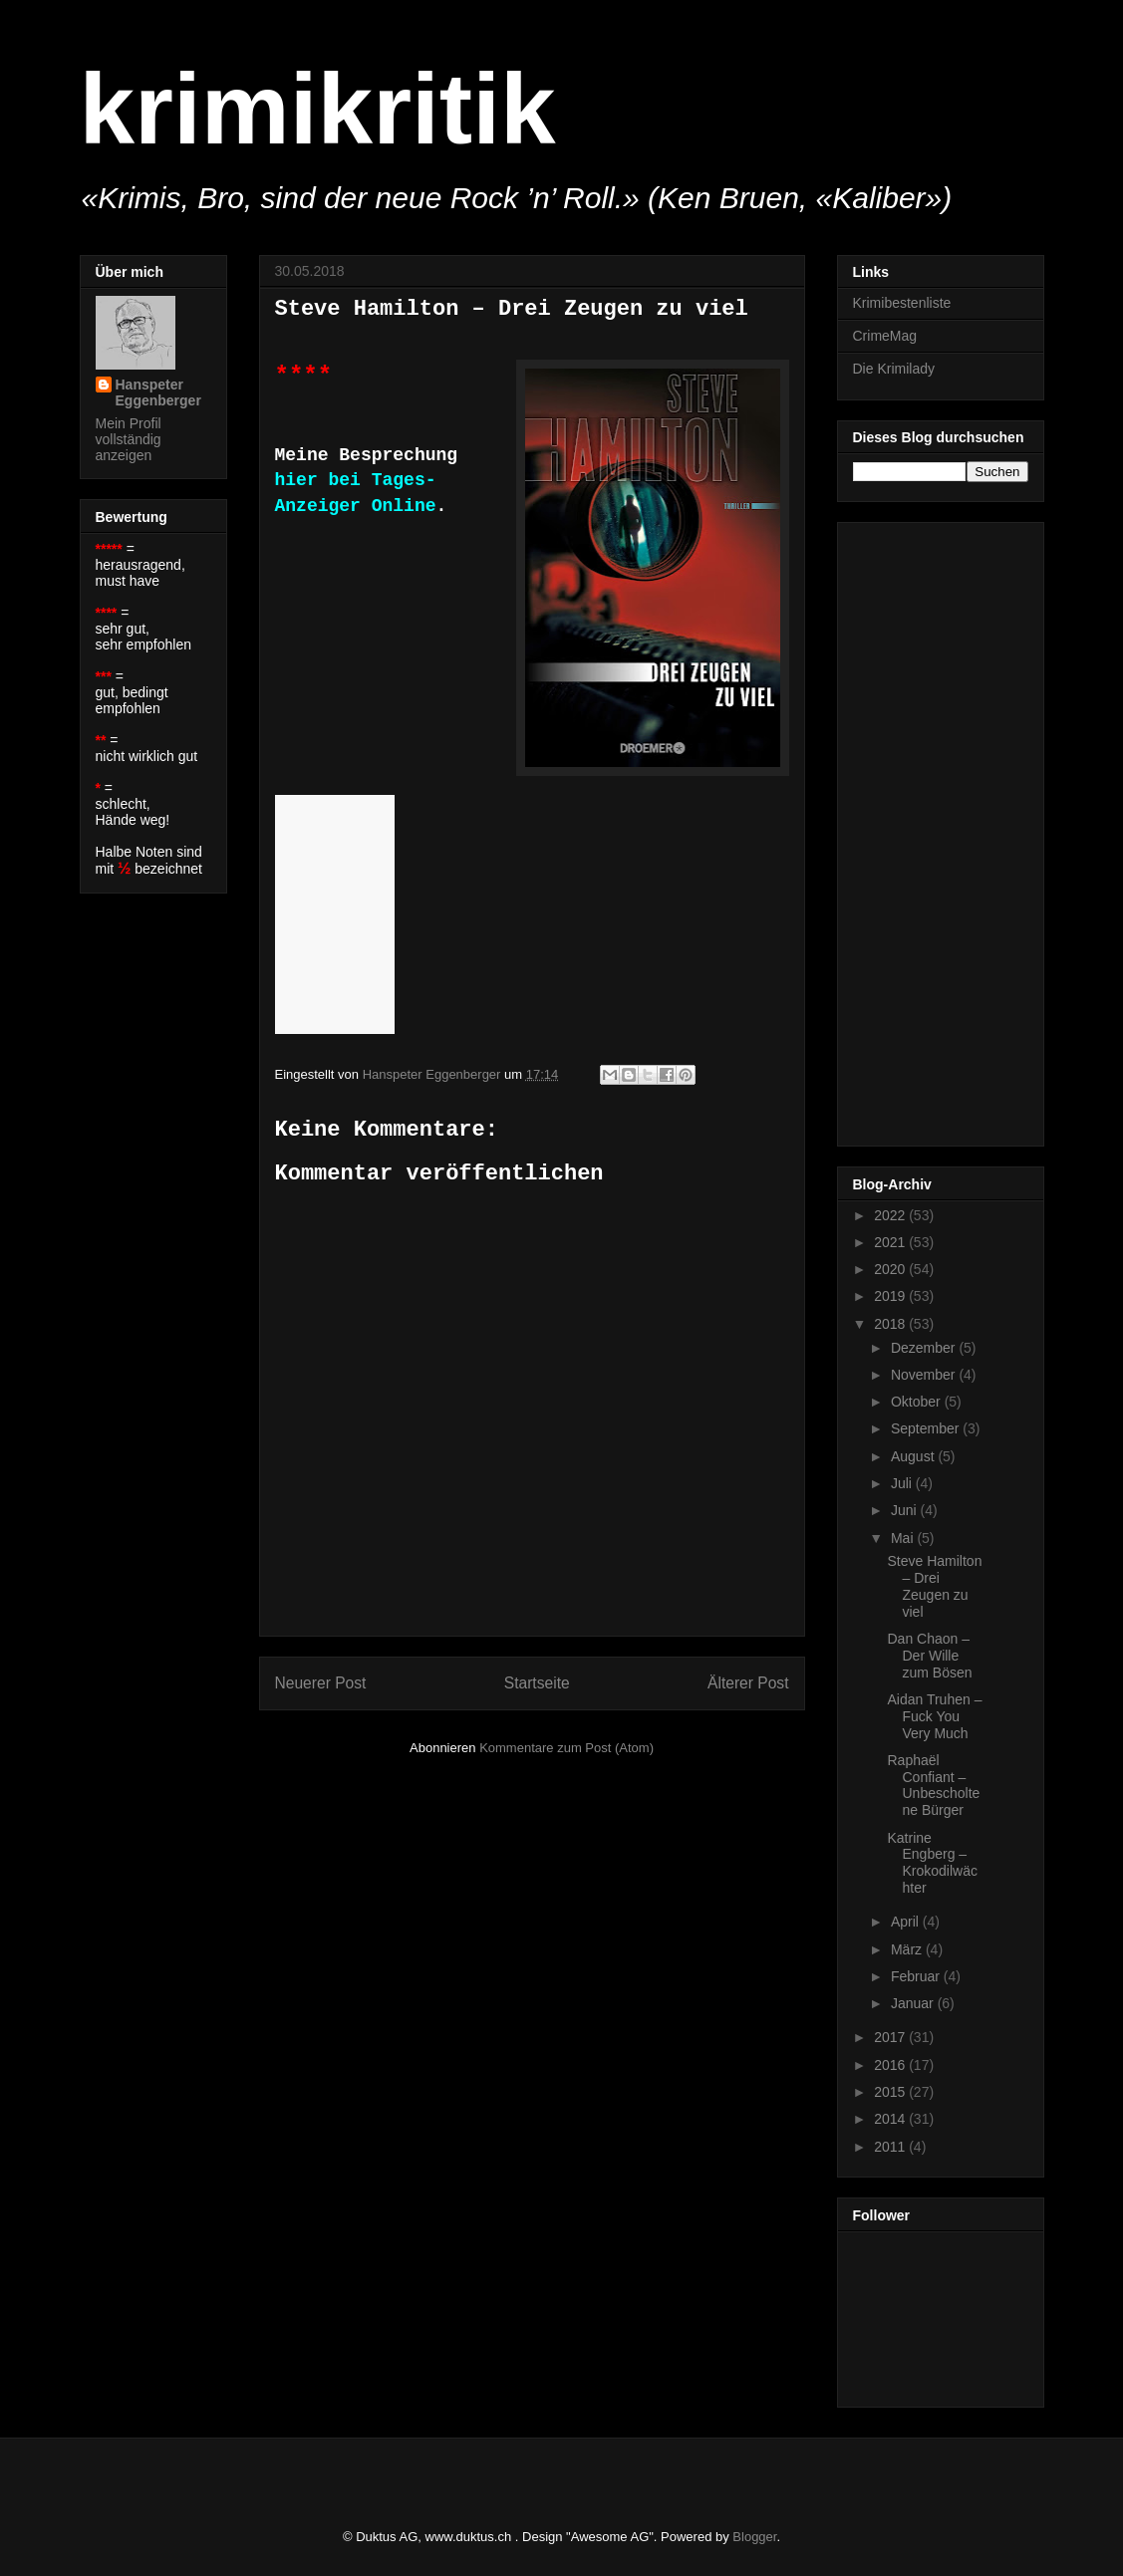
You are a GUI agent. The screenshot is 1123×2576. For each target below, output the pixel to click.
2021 (891, 1242)
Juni (906, 1510)
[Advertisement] (932, 829)
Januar (914, 2003)
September (927, 1428)
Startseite (537, 1682)
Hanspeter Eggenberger (158, 392)
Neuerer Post (321, 1682)
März (908, 1949)
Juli (903, 1483)
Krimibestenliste (902, 303)
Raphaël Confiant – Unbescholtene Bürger (933, 1785)
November (925, 1375)
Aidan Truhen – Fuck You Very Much (934, 1716)
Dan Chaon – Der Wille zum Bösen (929, 1655)
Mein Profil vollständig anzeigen (128, 439)
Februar (917, 1976)
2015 (891, 2092)
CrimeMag (885, 336)
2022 (891, 1215)
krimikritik (318, 108)
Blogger (754, 2536)
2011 (891, 2147)
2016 (891, 2065)
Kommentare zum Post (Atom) (566, 1747)
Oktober (918, 1402)
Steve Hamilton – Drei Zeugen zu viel (934, 1586)
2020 (891, 1269)
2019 (891, 1296)
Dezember (925, 1348)
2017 (891, 2037)
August (914, 1456)
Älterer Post (747, 1682)
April (907, 1922)
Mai (904, 1538)
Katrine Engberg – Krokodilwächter (932, 1863)
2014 (891, 2119)
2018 (891, 1324)
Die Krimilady (894, 369)
